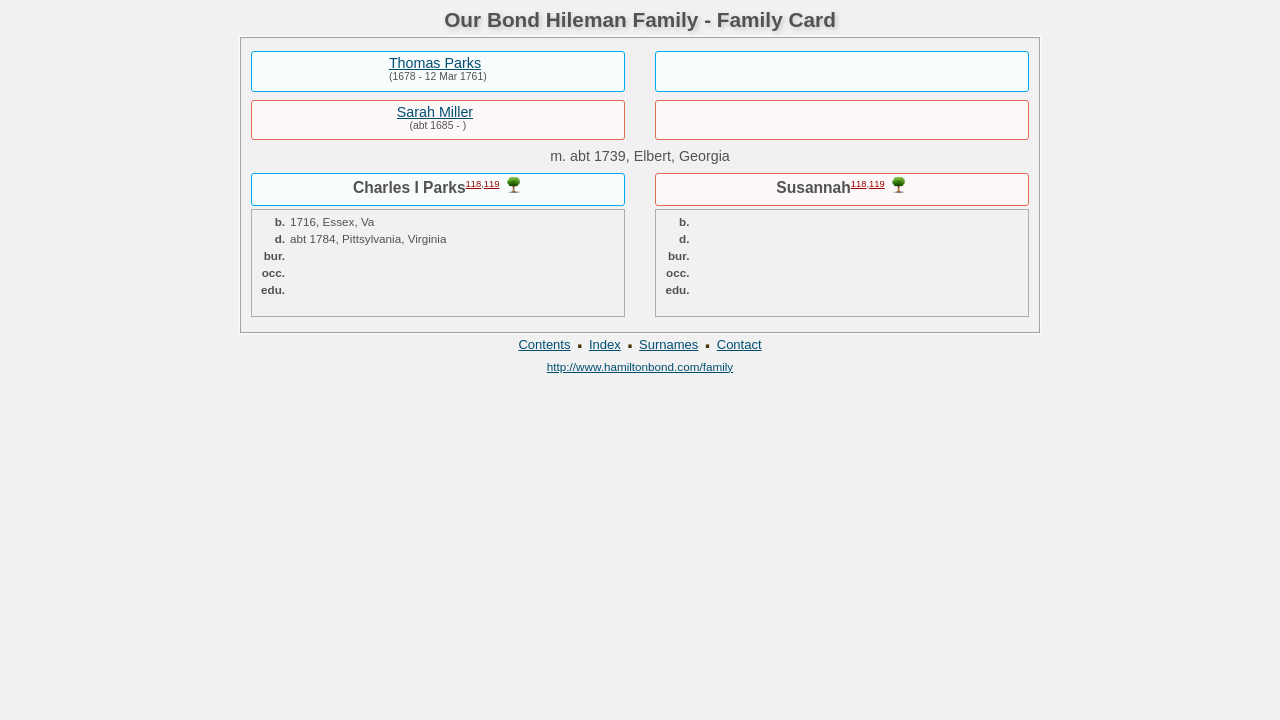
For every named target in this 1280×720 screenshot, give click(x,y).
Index (605, 344)
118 (474, 184)
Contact (739, 344)
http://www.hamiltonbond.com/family (640, 366)
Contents (544, 344)
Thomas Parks (435, 63)
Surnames (668, 344)
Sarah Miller (435, 112)
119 (492, 184)
